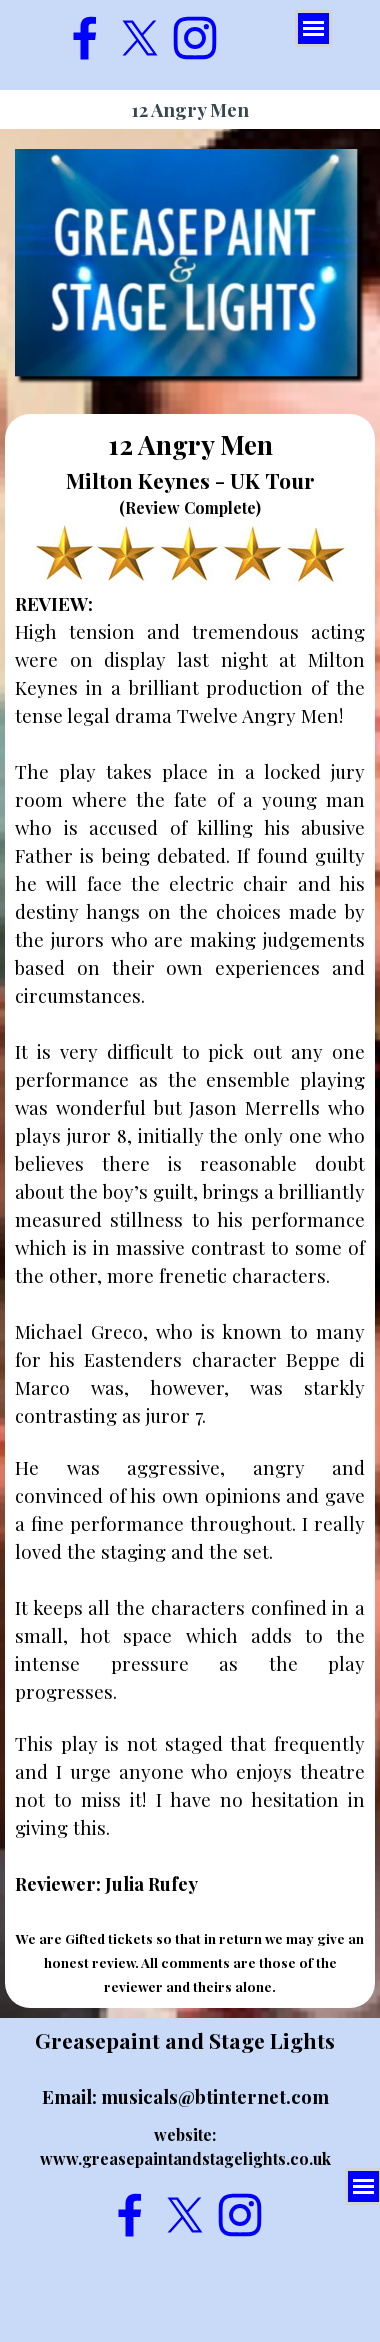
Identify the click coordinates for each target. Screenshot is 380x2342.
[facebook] (85, 38)
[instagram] (195, 38)
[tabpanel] (190, 1211)
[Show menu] (313, 28)
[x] (140, 38)
